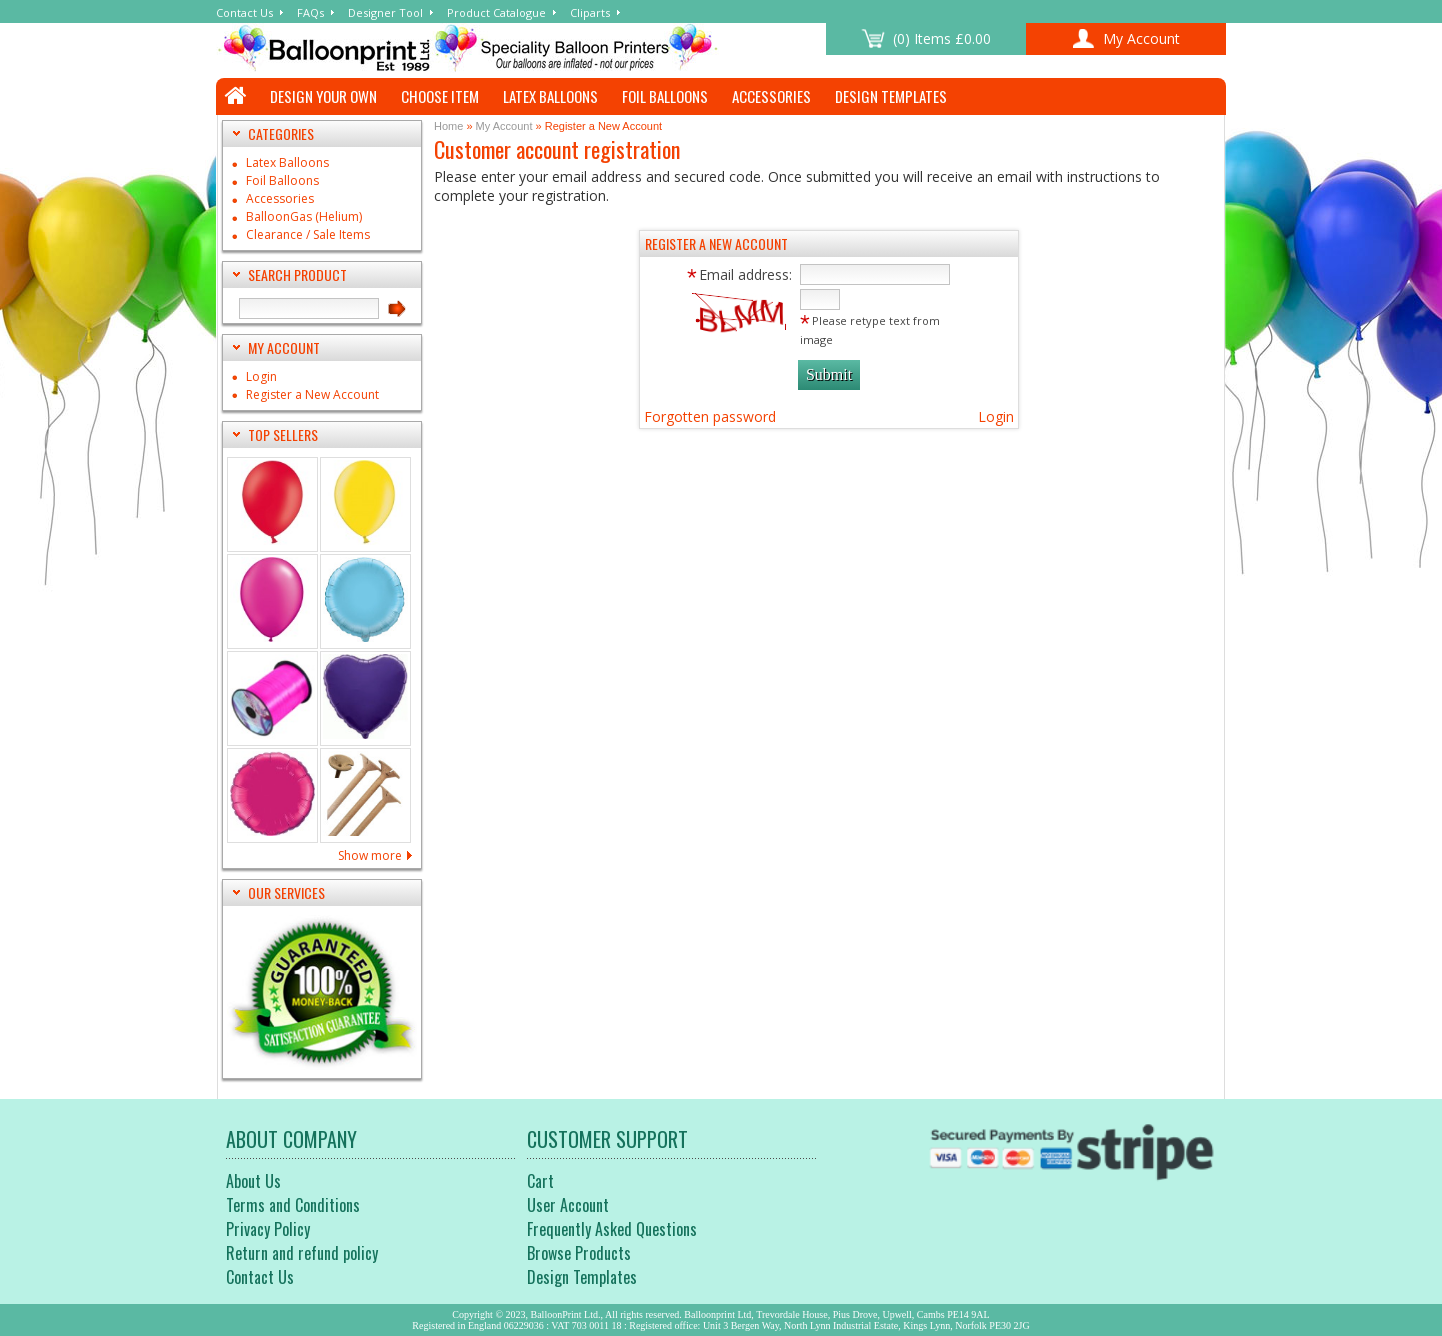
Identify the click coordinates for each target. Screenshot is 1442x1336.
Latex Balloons (550, 96)
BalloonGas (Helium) (304, 217)
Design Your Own (323, 96)
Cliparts (590, 12)
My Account (504, 126)
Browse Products (579, 1253)
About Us (253, 1181)
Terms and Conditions (293, 1205)
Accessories (771, 96)
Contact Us (244, 12)
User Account (568, 1205)
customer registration (521, 48)
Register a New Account (312, 395)
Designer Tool (385, 12)
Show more (370, 855)
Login (261, 377)
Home (448, 126)
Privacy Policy (268, 1229)
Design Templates (891, 96)
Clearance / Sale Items (308, 235)
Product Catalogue (496, 12)
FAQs (310, 12)
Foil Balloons (665, 96)
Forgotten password (710, 416)
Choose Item (440, 96)
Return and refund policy (302, 1253)
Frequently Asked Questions (612, 1229)
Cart (540, 1181)
